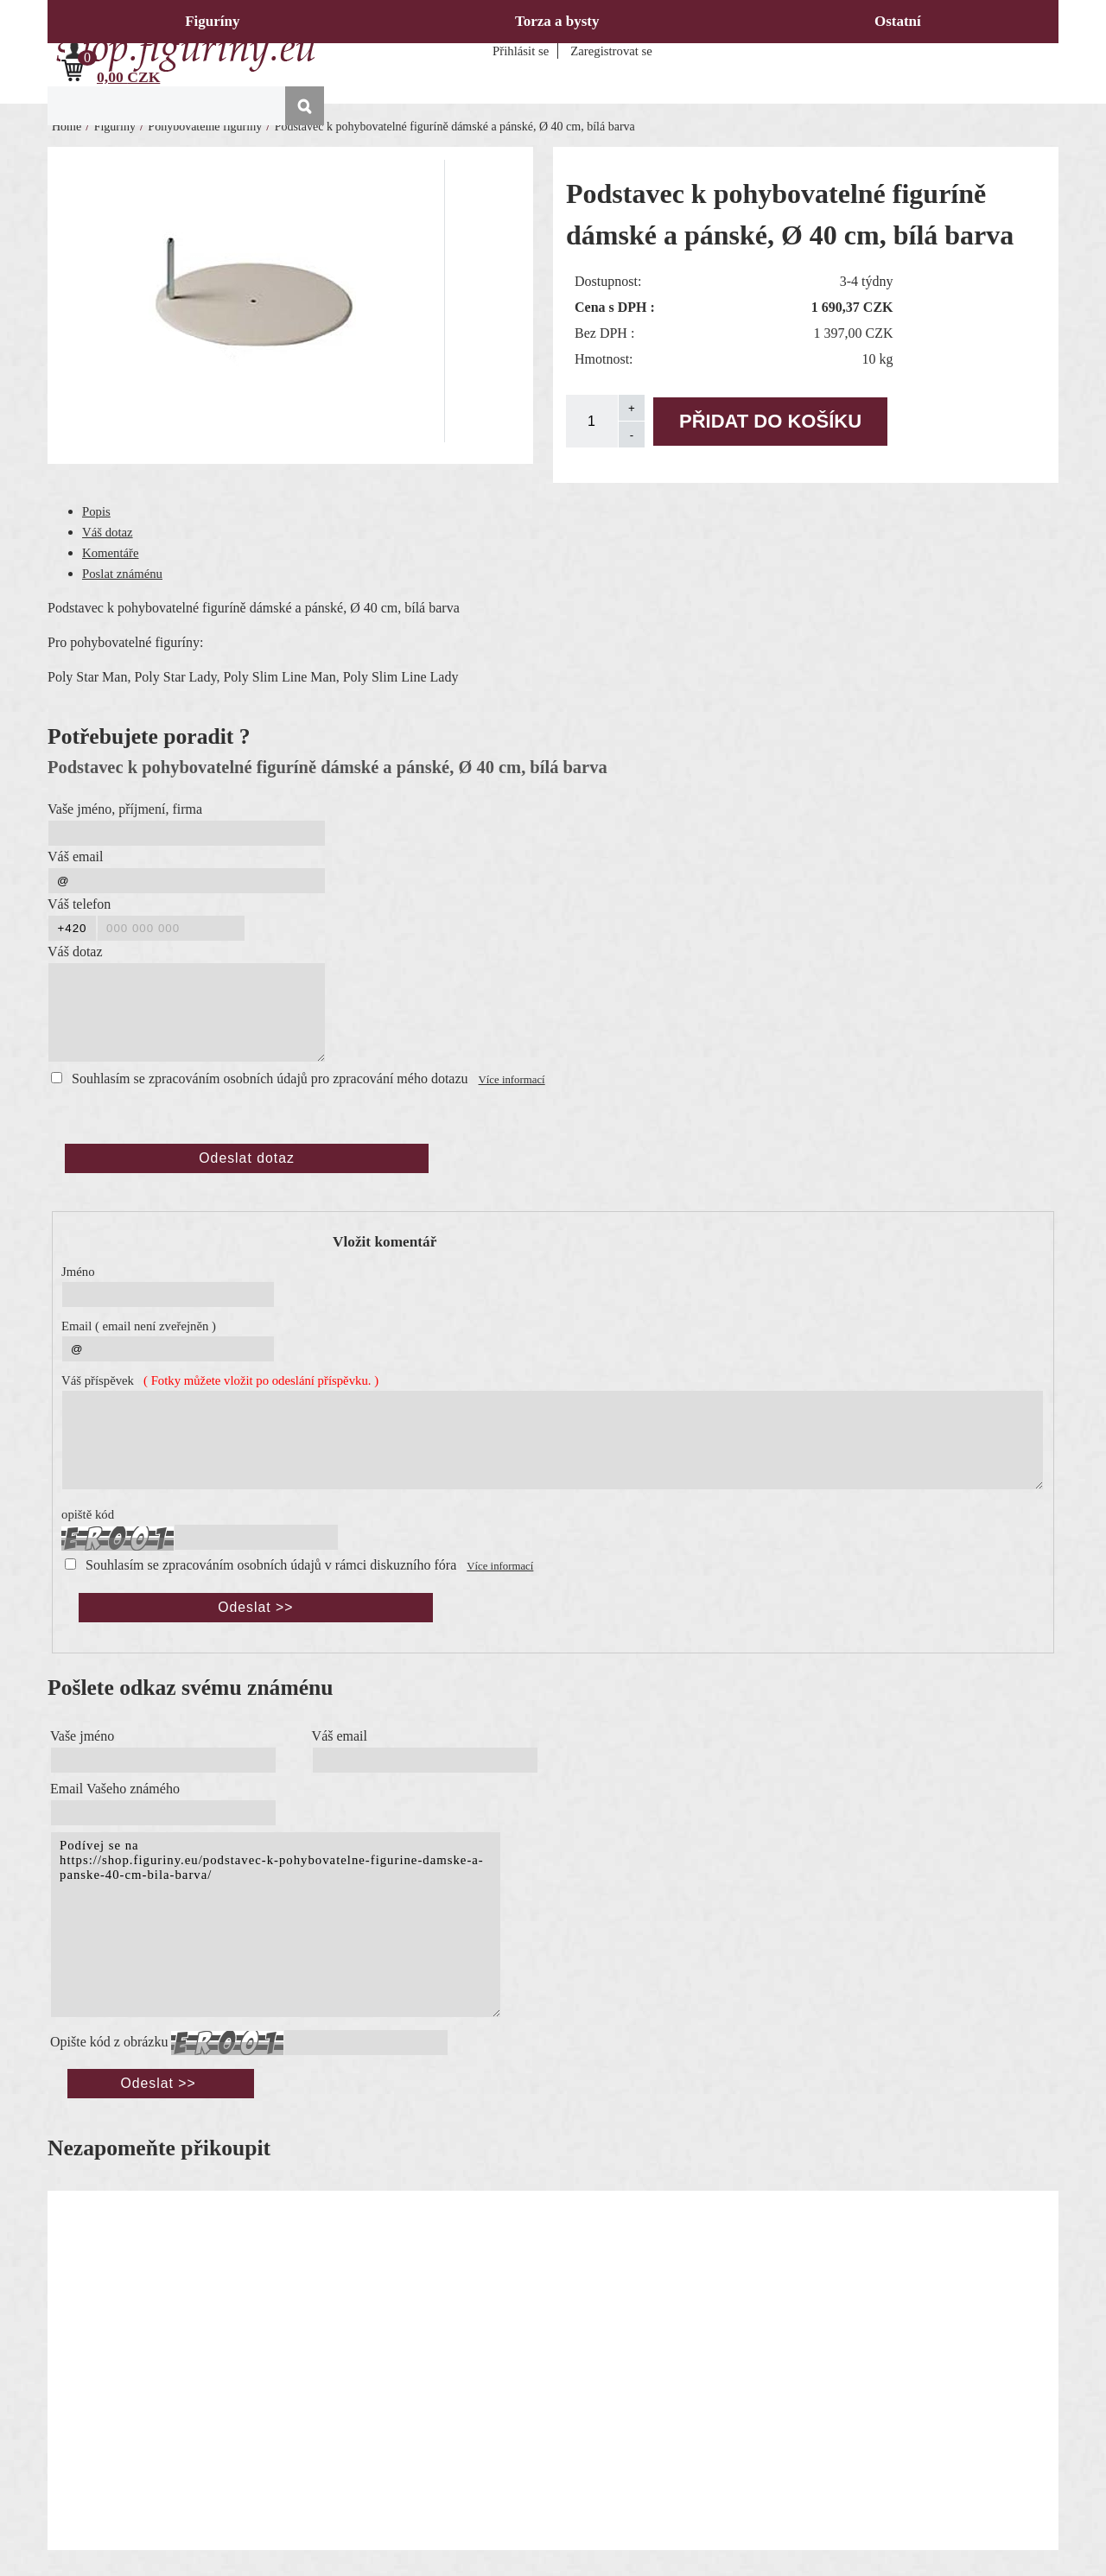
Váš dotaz (107, 532)
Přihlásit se (521, 51)
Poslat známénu (122, 574)
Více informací (512, 1080)
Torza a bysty (557, 21)
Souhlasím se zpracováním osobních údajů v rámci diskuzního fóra (271, 1565)
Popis (96, 511)
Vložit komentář (384, 1242)
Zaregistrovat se (611, 51)
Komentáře (110, 553)
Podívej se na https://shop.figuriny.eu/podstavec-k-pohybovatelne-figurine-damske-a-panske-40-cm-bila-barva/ (275, 1924)
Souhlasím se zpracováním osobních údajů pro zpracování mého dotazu (270, 1078)
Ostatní (897, 21)
